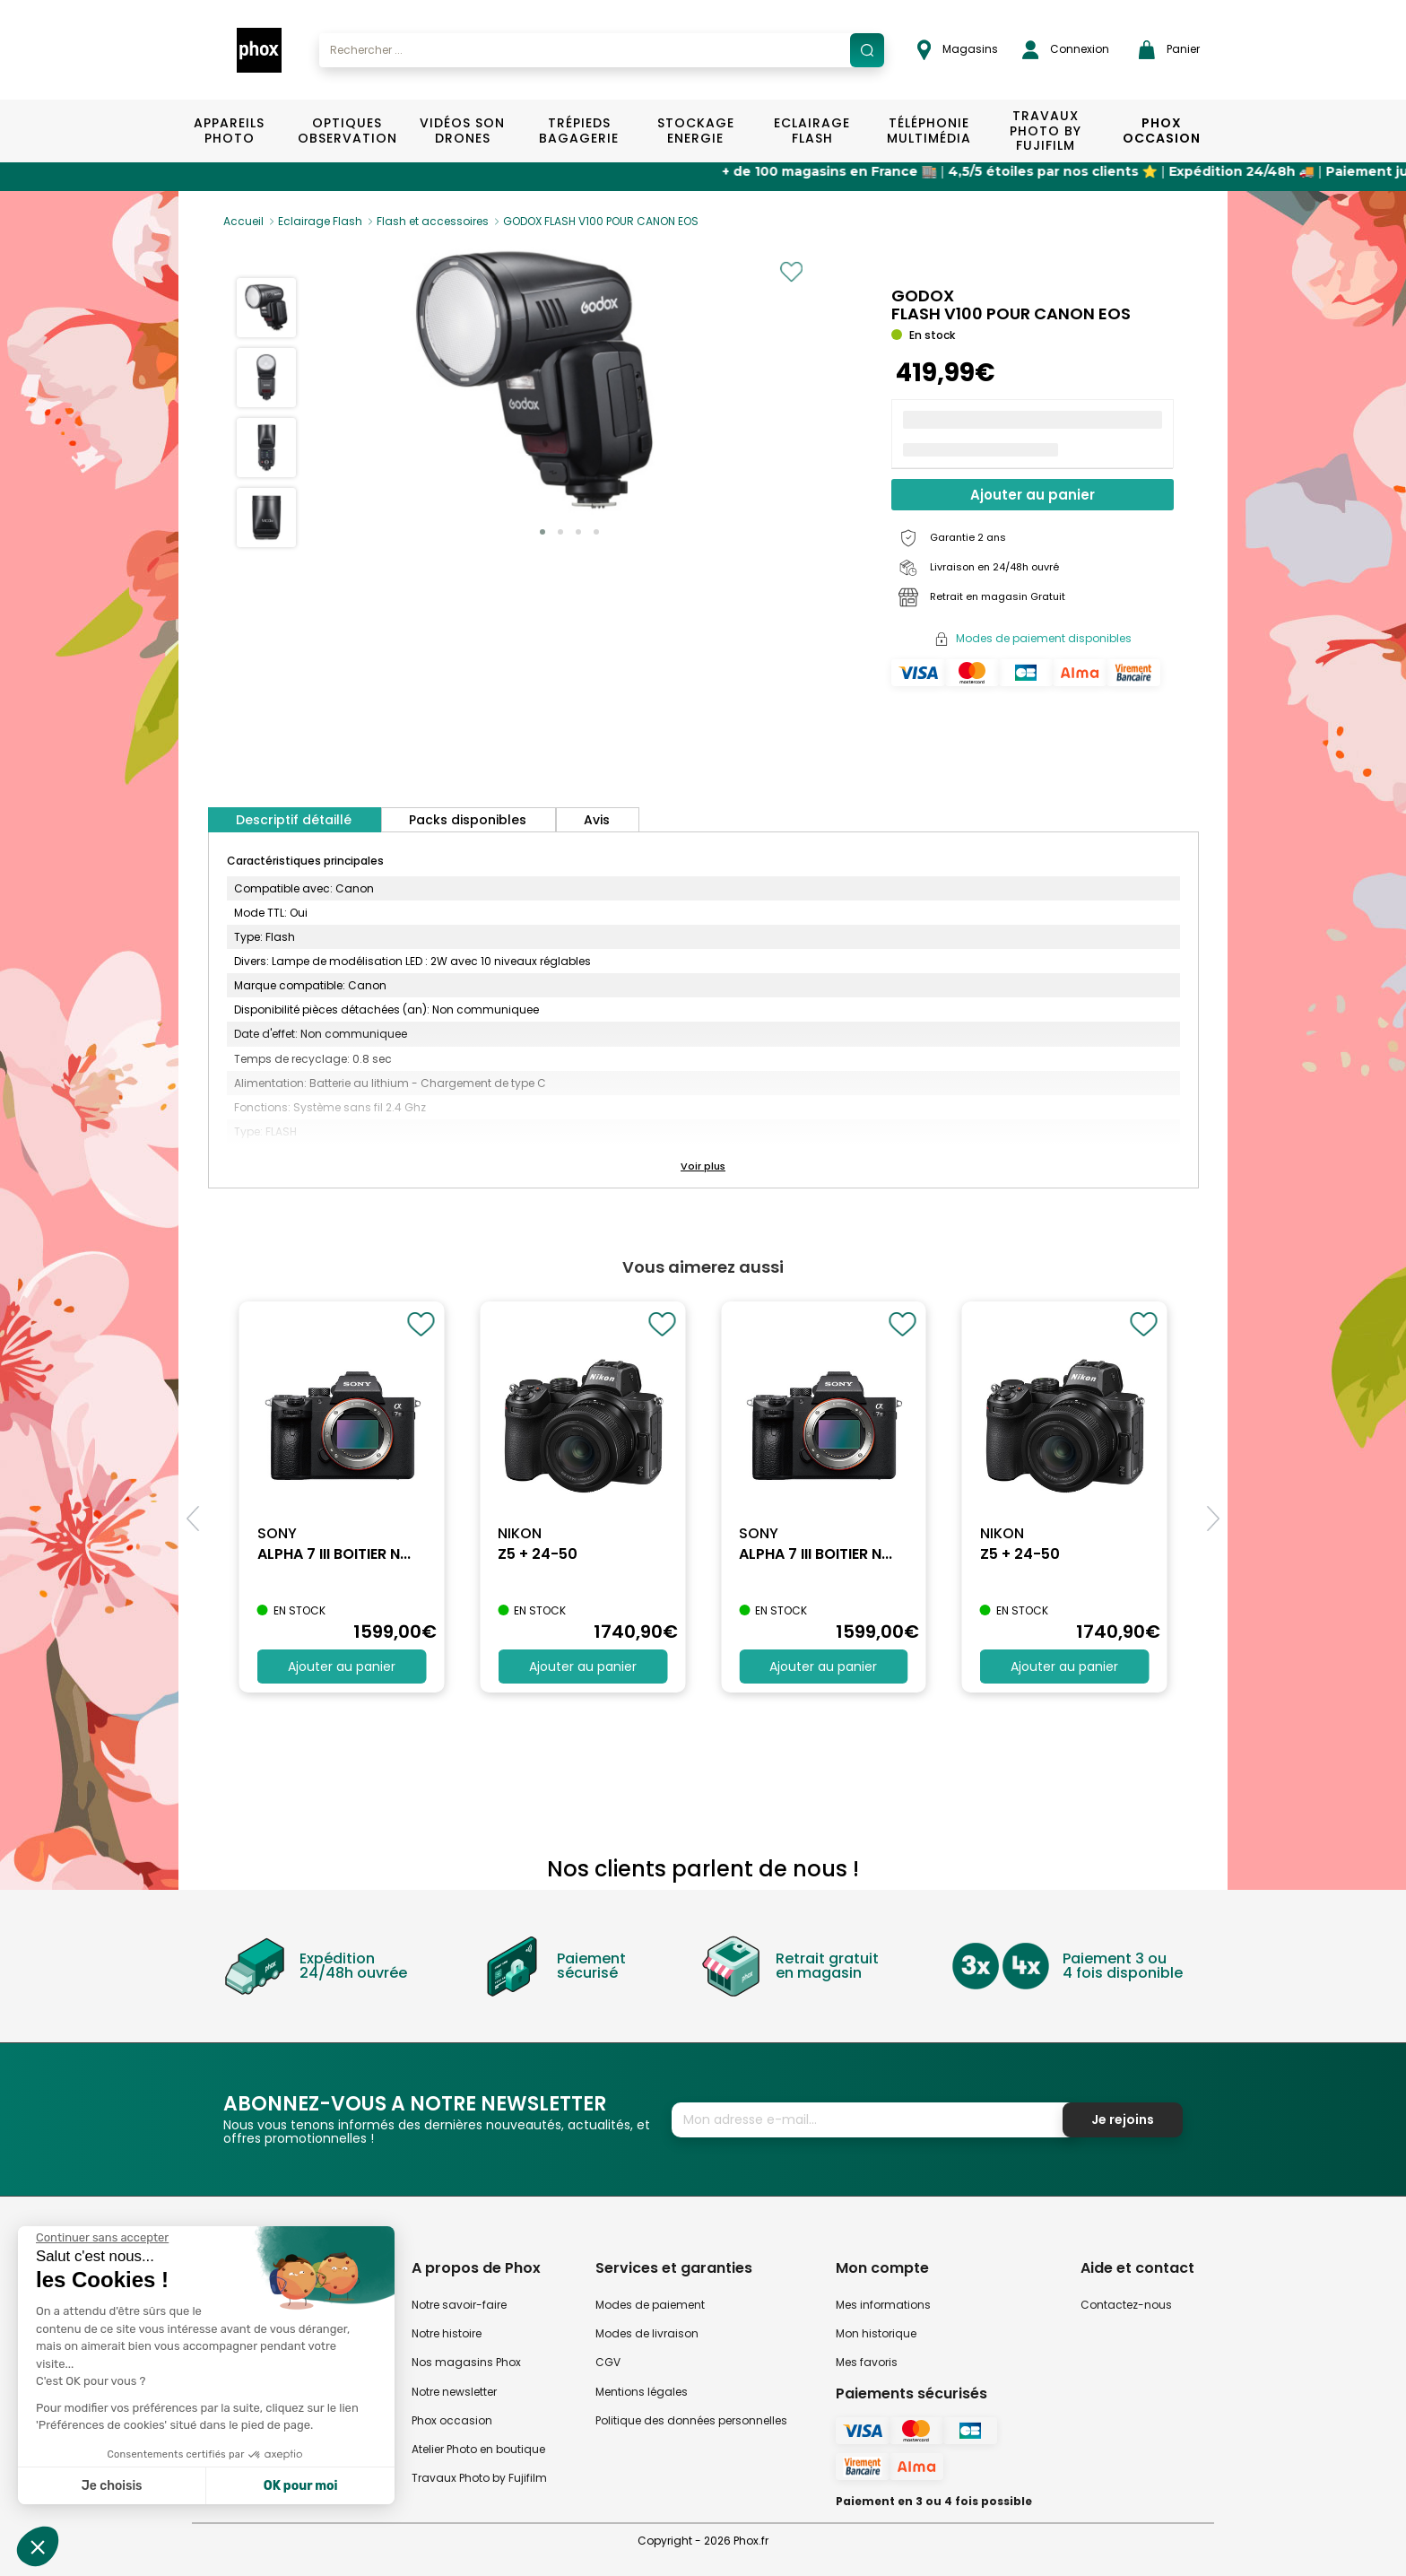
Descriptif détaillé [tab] (294, 820)
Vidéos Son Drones (462, 130)
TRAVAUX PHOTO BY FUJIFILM (1045, 131)
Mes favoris (867, 2362)
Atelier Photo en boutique (478, 2449)
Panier (1169, 49)
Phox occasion (452, 2420)
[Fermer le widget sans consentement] (102, 2238)
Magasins (957, 49)
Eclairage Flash (812, 130)
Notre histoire (447, 2333)
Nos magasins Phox (466, 2362)
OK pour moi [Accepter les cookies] (301, 2485)
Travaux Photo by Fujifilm (479, 2477)
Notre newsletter (454, 2391)
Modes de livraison (647, 2333)
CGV (608, 2362)
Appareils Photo (229, 130)
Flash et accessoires (433, 221)
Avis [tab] (597, 820)
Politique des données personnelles (691, 2420)
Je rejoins (1122, 2119)
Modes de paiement (650, 2304)
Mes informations (883, 2304)
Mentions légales (641, 2391)
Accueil (243, 221)
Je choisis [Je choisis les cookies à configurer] (112, 2485)
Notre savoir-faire (459, 2304)
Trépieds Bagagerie (579, 130)
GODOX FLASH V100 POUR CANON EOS (601, 221)
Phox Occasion (1162, 130)
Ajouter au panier (1032, 494)
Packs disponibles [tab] (467, 820)
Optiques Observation (346, 130)
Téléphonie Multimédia (929, 130)
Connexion (1065, 49)
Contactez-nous (1126, 2304)
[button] (542, 532)
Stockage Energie (695, 130)
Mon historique (876, 2333)
